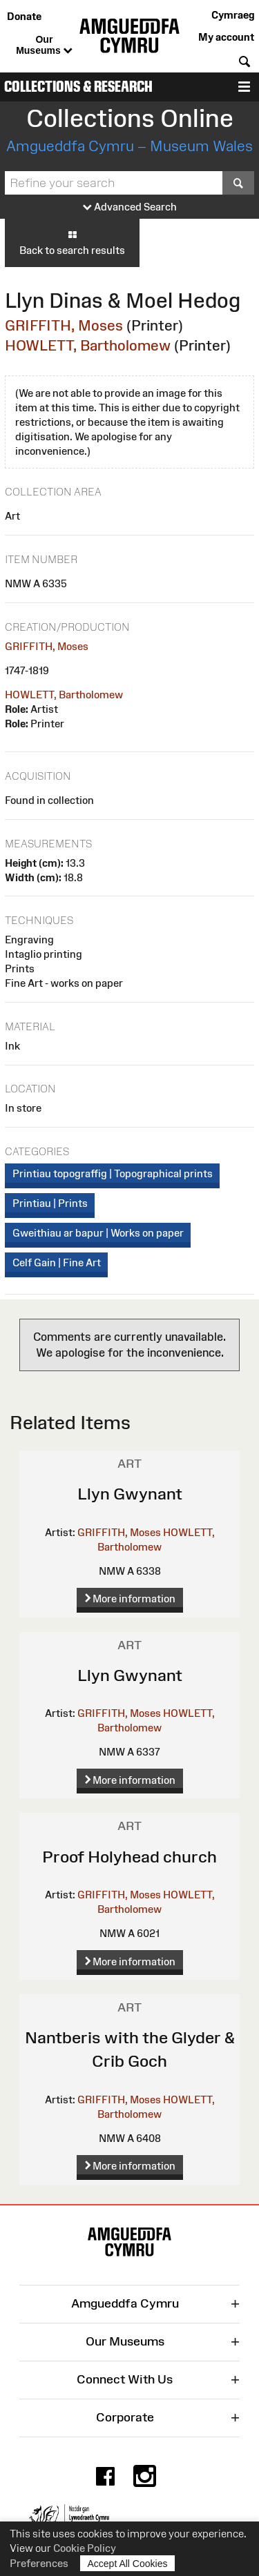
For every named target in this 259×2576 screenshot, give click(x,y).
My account (226, 37)
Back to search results (72, 242)
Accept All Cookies (128, 2563)
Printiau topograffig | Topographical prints (112, 1173)
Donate (24, 16)
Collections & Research (78, 86)
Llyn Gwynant (129, 1493)
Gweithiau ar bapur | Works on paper (98, 1233)
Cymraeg (232, 15)
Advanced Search (130, 207)
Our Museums (44, 45)
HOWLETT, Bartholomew (88, 345)
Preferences (39, 2563)
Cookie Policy (84, 2548)
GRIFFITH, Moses (64, 325)
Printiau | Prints (50, 1203)
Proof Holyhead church (129, 1856)
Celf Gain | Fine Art (56, 1262)
